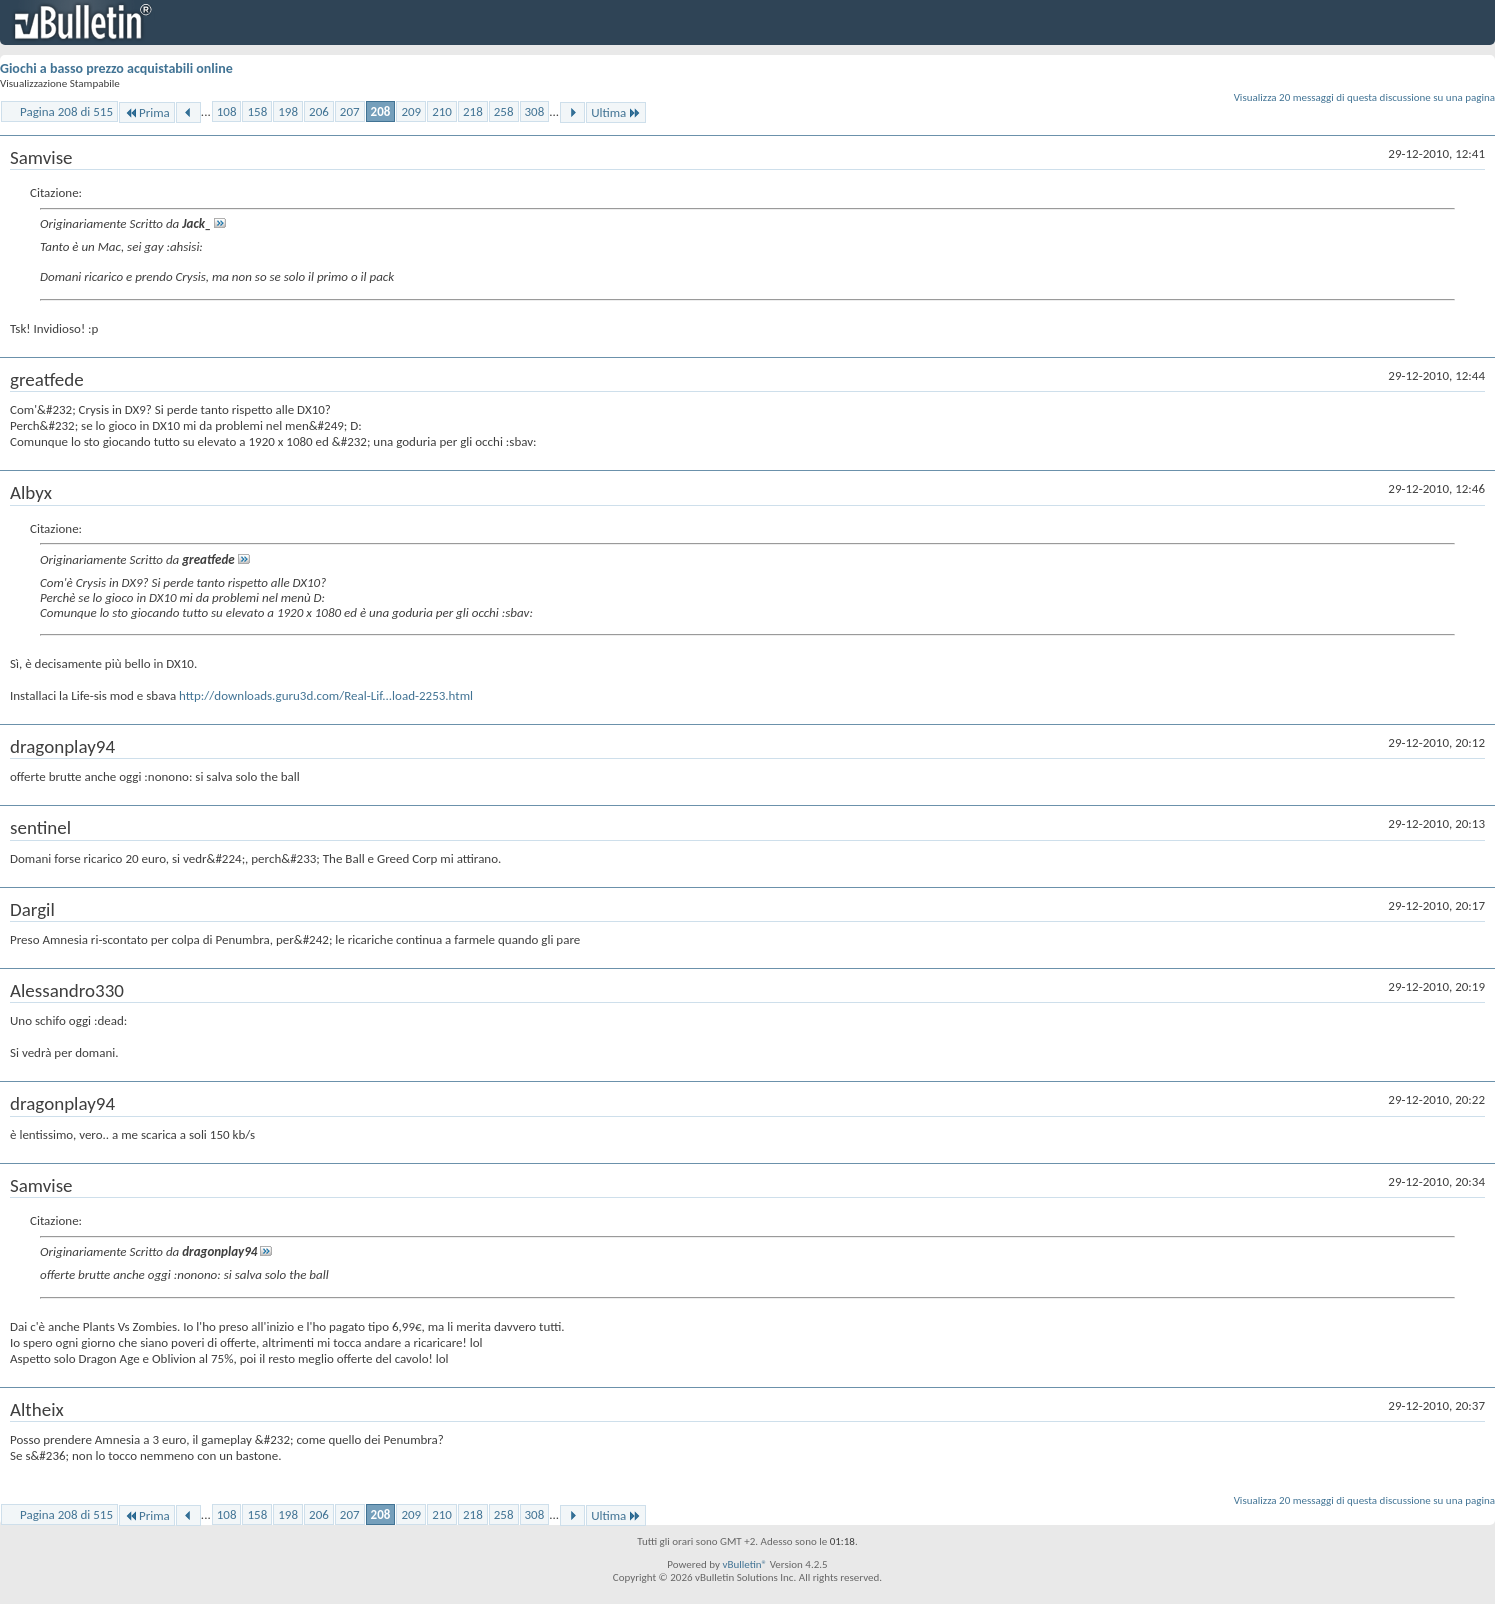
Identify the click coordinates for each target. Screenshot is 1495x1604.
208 (381, 111)
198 (288, 111)
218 (473, 111)
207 (350, 111)
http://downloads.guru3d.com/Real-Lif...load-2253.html (326, 695)
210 (442, 111)
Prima (147, 112)
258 (504, 111)
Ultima (616, 112)
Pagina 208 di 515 (66, 111)
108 (227, 111)
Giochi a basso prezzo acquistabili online (116, 68)
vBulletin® (744, 1564)
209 (411, 111)
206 (319, 111)
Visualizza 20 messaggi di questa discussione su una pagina (1364, 97)
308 (535, 111)
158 (257, 111)
